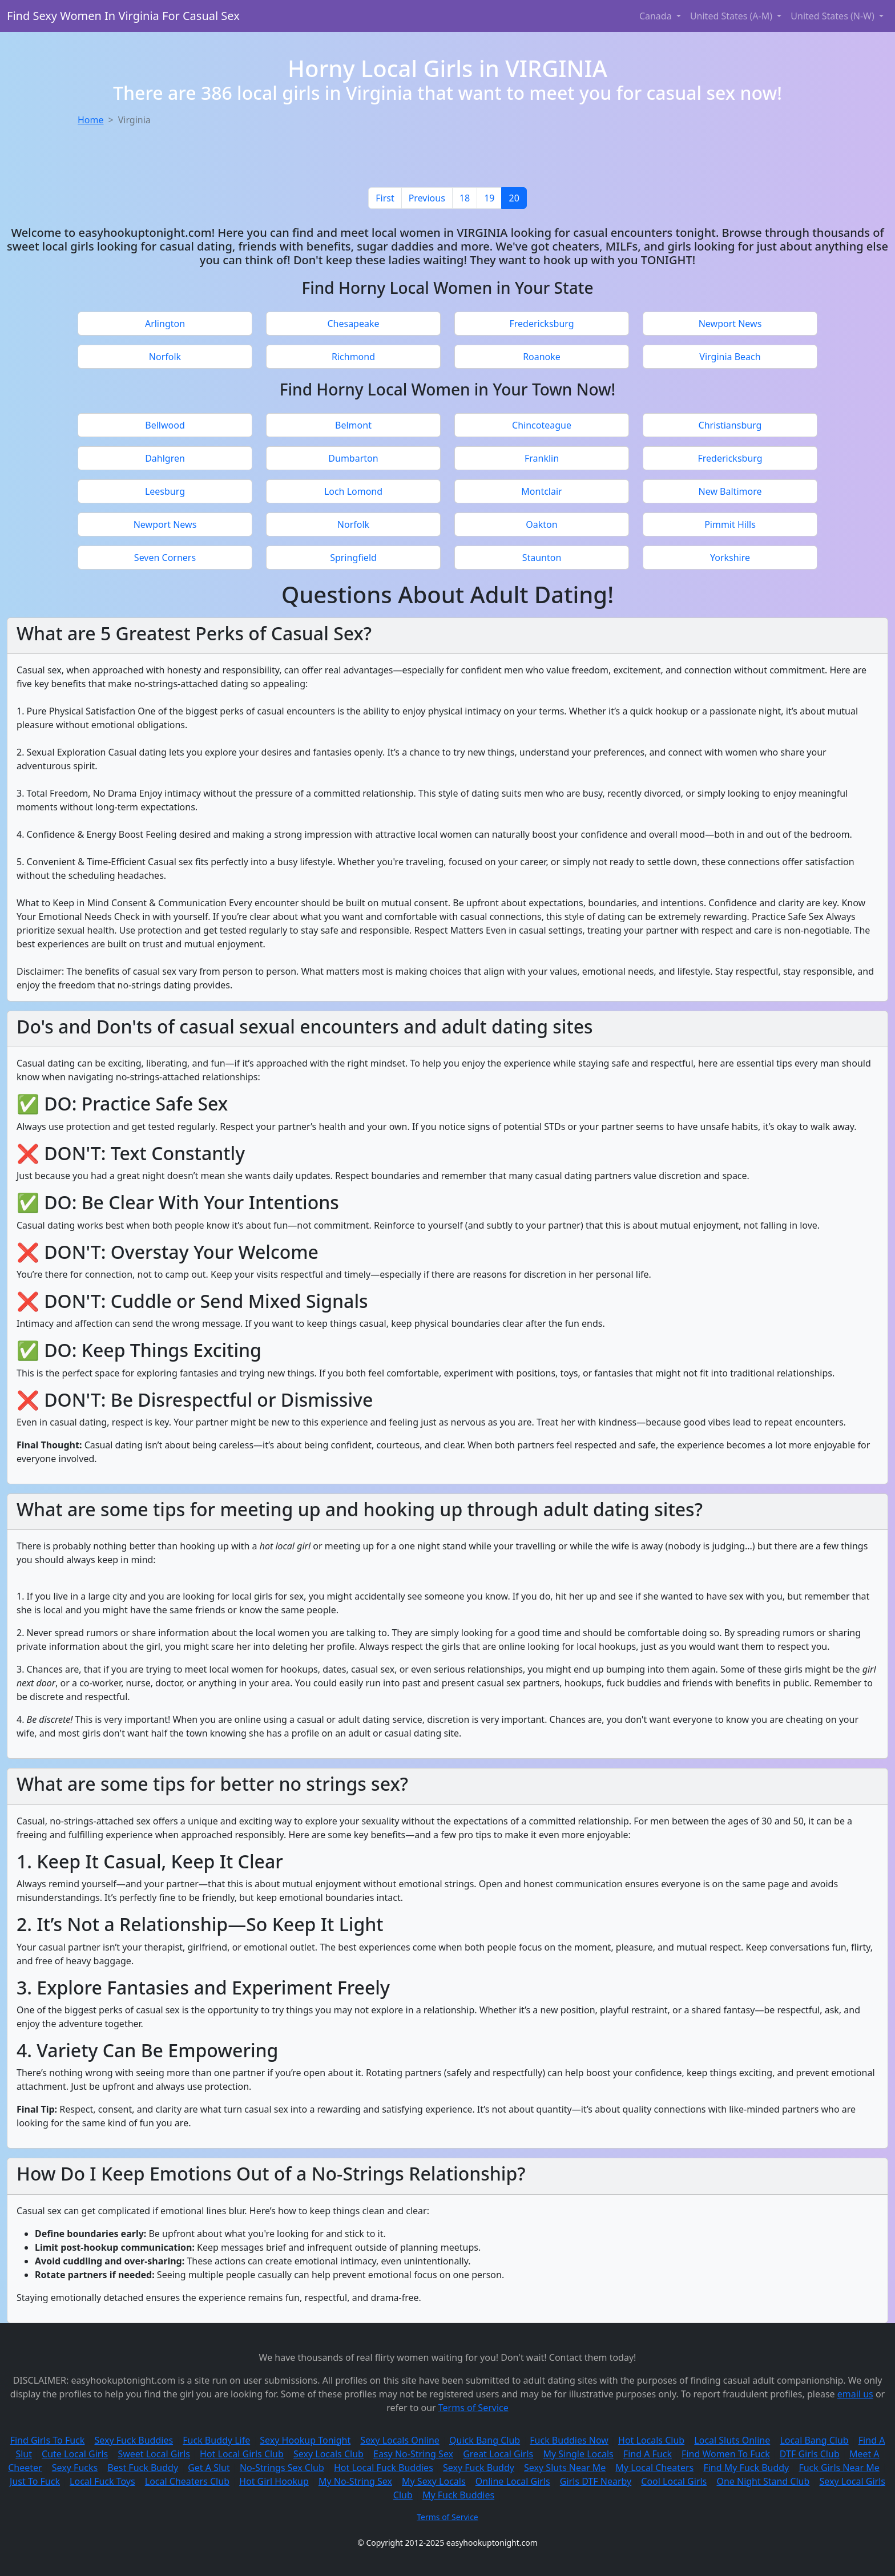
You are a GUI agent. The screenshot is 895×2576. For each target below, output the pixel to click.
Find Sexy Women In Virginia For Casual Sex (123, 15)
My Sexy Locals (434, 2481)
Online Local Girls (512, 2481)
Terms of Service (473, 2407)
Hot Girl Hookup (274, 2481)
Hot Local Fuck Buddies (383, 2467)
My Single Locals (578, 2454)
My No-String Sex (355, 2481)
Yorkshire (730, 557)
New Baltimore (730, 491)
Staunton (542, 557)
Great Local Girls (498, 2454)
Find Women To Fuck (726, 2454)
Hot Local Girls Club (242, 2454)
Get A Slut (209, 2467)
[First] (384, 198)
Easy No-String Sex (413, 2454)
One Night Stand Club (762, 2481)
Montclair (541, 491)
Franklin (542, 458)
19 (489, 198)
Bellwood (164, 425)
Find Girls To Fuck (47, 2440)
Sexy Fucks (75, 2467)
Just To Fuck (35, 2481)
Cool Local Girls (674, 2481)
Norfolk (165, 356)
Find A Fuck (647, 2454)
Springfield (353, 557)
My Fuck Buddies (458, 2495)
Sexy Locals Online (400, 2440)
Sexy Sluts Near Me (565, 2467)
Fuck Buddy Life (216, 2440)
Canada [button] (656, 16)
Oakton (541, 524)
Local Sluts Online (732, 2440)
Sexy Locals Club (328, 2454)
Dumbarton (353, 458)
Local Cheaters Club (187, 2481)
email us (855, 2394)
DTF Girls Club (810, 2454)
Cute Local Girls (75, 2454)
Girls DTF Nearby (595, 2481)
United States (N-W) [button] (834, 16)
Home (91, 120)
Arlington (165, 323)
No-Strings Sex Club (282, 2467)
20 (514, 198)
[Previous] (427, 198)
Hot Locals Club (651, 2440)
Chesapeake (353, 323)
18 (464, 198)
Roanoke (542, 356)
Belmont (353, 425)
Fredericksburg (541, 323)
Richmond (353, 356)
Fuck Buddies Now (569, 2440)
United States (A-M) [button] (732, 16)
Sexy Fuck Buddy (478, 2467)
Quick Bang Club (484, 2440)
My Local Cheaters (654, 2467)
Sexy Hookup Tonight (305, 2440)
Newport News (730, 323)
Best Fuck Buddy (142, 2467)
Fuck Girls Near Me (839, 2467)
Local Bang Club (814, 2440)
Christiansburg (730, 425)
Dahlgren (165, 458)
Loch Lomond (353, 491)
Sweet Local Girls (154, 2454)
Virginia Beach (729, 356)
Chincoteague (541, 425)
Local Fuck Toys (102, 2481)
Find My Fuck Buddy (746, 2467)
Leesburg (165, 491)
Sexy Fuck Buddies (133, 2440)
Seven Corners (165, 557)
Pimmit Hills (730, 524)
